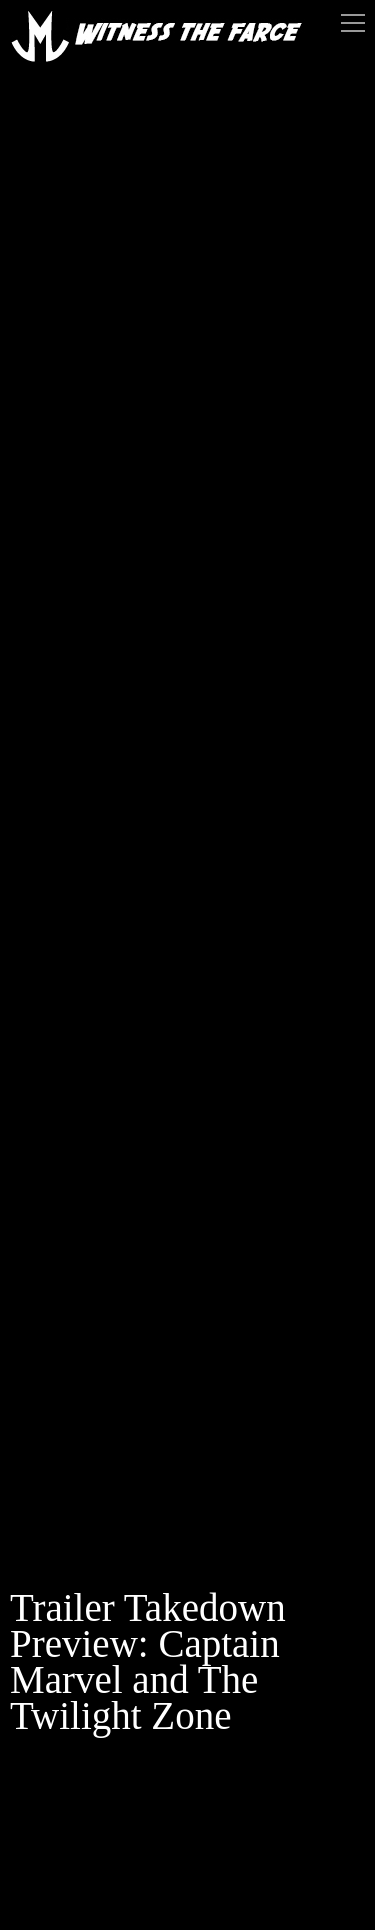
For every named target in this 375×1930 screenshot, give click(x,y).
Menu (353, 23)
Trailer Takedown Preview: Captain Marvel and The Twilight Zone (148, 1661)
